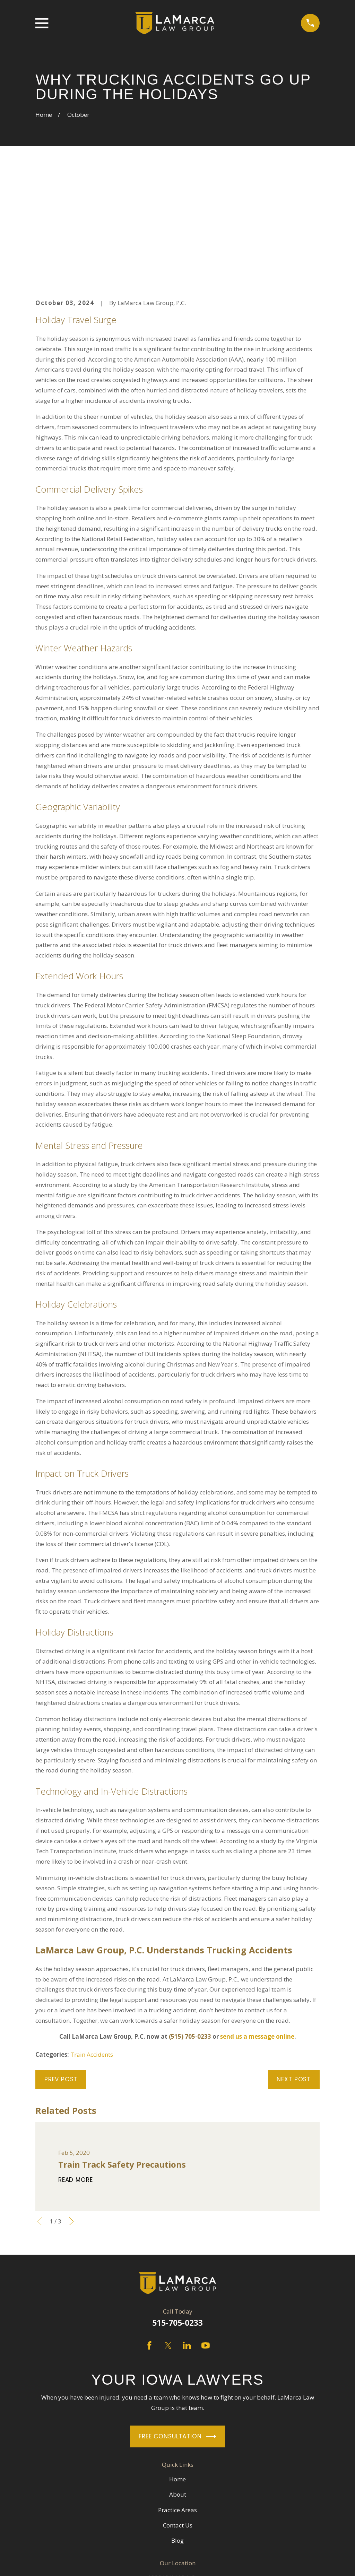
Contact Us (177, 2418)
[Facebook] (149, 2238)
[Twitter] (168, 2238)
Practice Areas (177, 2402)
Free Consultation (177, 2329)
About (177, 2387)
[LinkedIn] (187, 2238)
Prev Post (61, 1972)
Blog (177, 2433)
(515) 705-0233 (190, 1929)
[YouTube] (205, 2238)
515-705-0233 (177, 2215)
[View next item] (71, 2113)
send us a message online (257, 1929)
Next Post (294, 1972)
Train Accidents (91, 1947)
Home (177, 2371)
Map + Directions (177, 2501)
